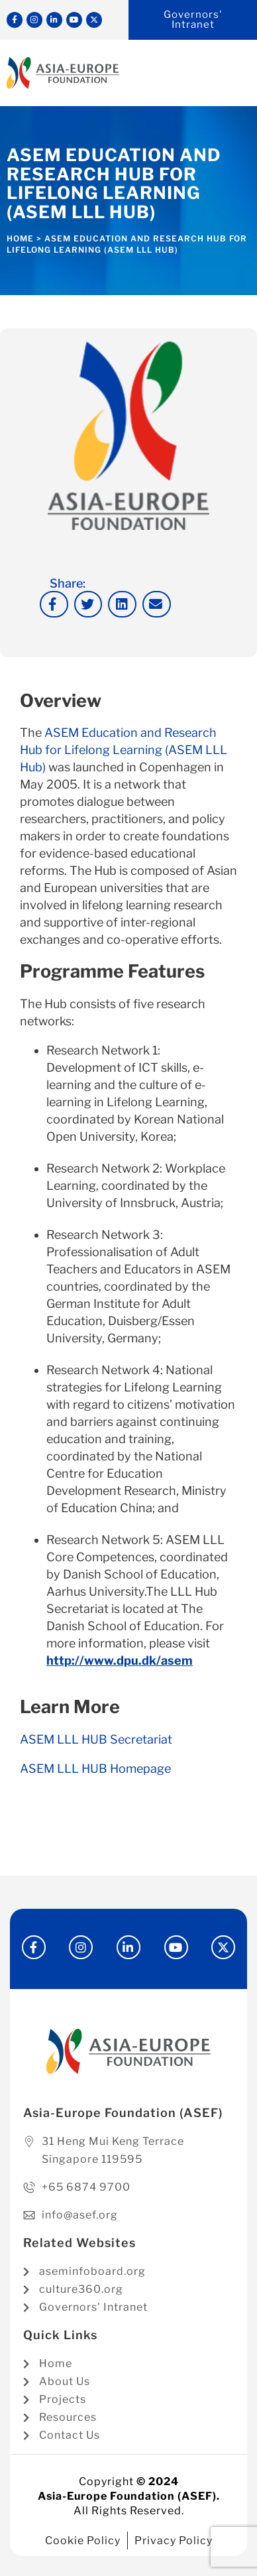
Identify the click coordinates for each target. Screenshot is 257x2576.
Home (20, 238)
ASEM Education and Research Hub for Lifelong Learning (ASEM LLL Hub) (123, 750)
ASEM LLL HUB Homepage (95, 1768)
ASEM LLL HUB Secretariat (96, 1739)
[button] (54, 604)
